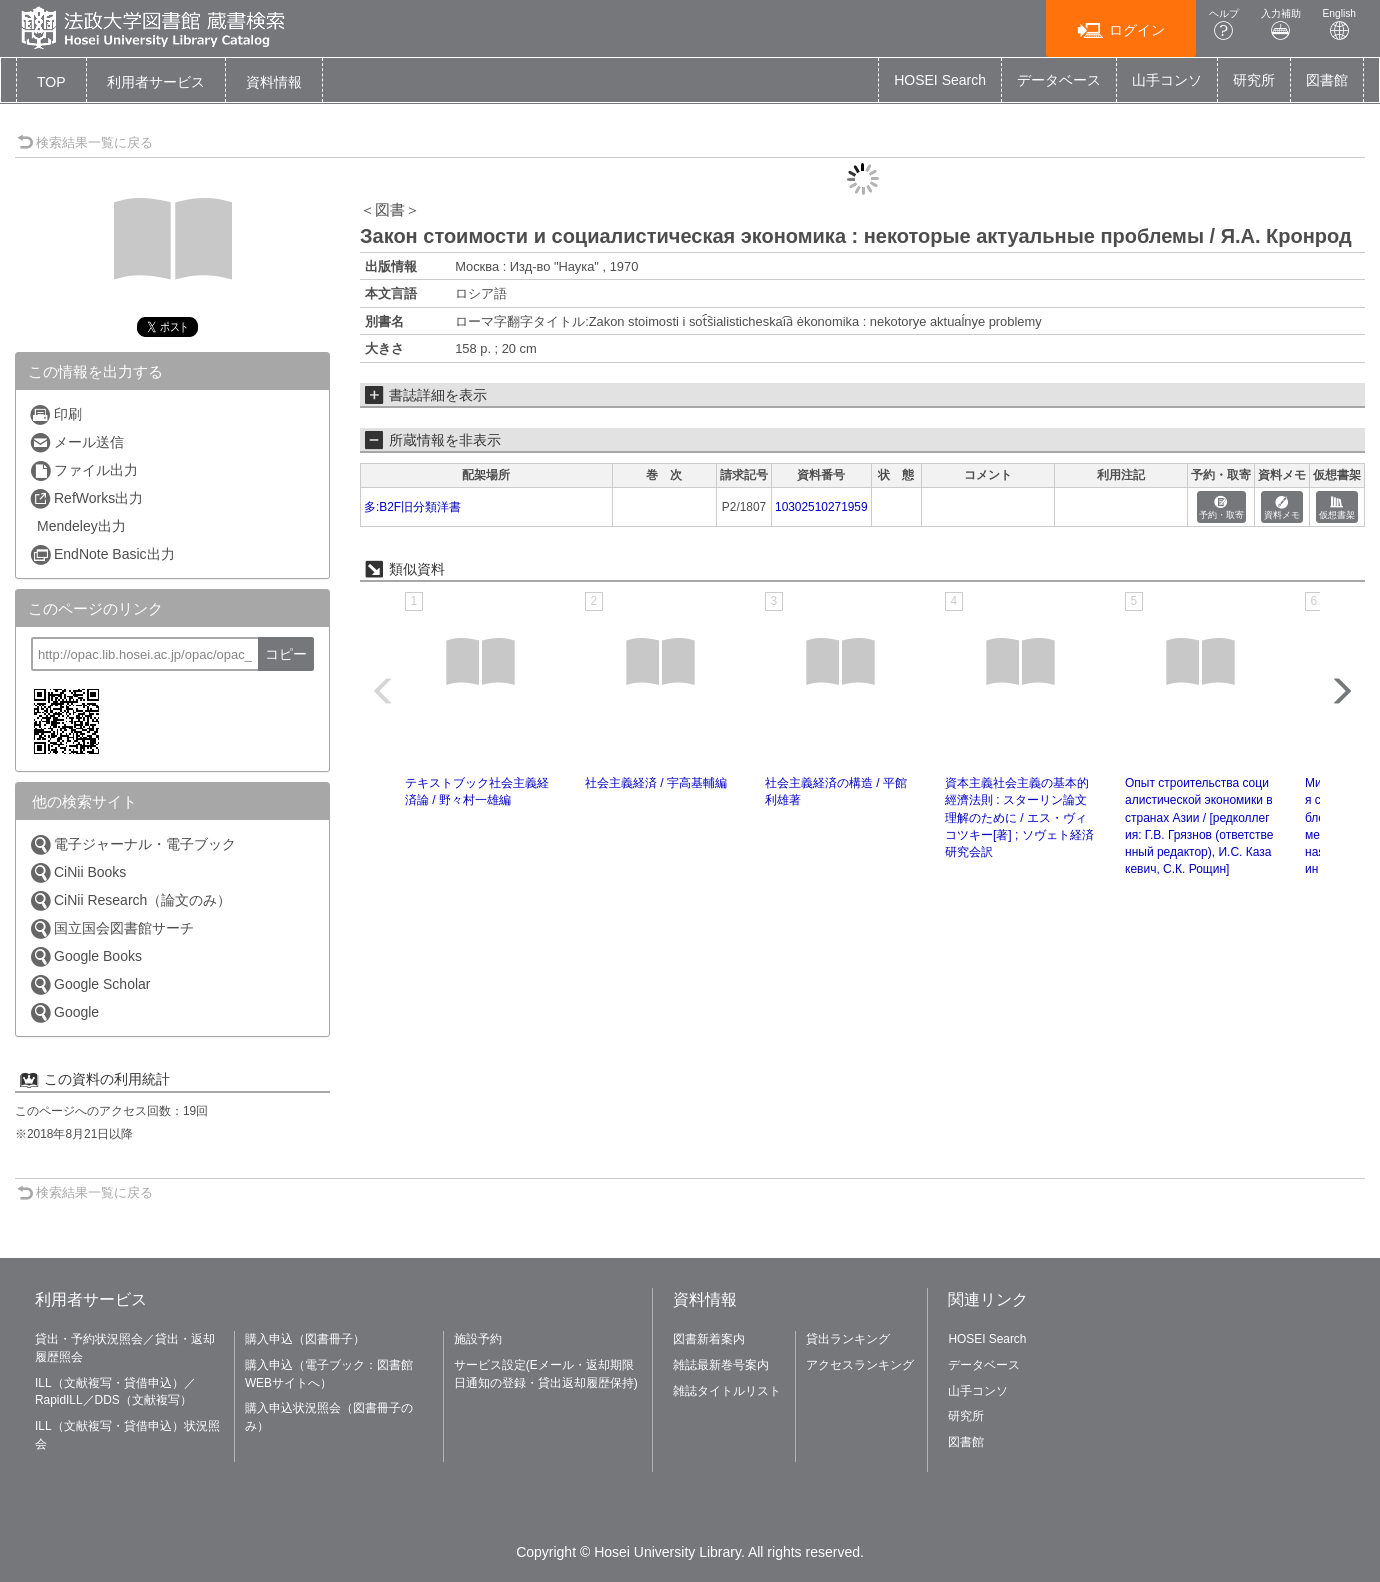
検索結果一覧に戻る (85, 142)
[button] (156, 82)
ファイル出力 (83, 470)
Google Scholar (90, 984)
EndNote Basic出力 (102, 554)
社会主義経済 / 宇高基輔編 (656, 783)
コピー (286, 654)
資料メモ (1282, 508)
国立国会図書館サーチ (111, 928)
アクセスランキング (860, 1365)
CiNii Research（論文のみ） (130, 900)
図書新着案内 (709, 1339)
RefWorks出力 (86, 498)
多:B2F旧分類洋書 (412, 507)
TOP (51, 82)
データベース (1059, 80)
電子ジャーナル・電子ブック (132, 844)
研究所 (1254, 80)
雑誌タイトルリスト (727, 1391)
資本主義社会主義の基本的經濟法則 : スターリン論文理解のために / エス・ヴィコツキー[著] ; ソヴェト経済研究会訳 (1019, 817)
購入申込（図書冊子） (305, 1339)
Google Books (85, 956)
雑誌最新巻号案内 (721, 1365)
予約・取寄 (1221, 508)
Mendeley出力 (81, 526)
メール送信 (76, 442)
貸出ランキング (848, 1339)
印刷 (55, 414)
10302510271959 (821, 507)
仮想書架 (1337, 508)
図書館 (1327, 80)
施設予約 (478, 1339)
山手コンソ (1167, 80)
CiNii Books (77, 872)
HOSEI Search (940, 80)
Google (64, 1012)
